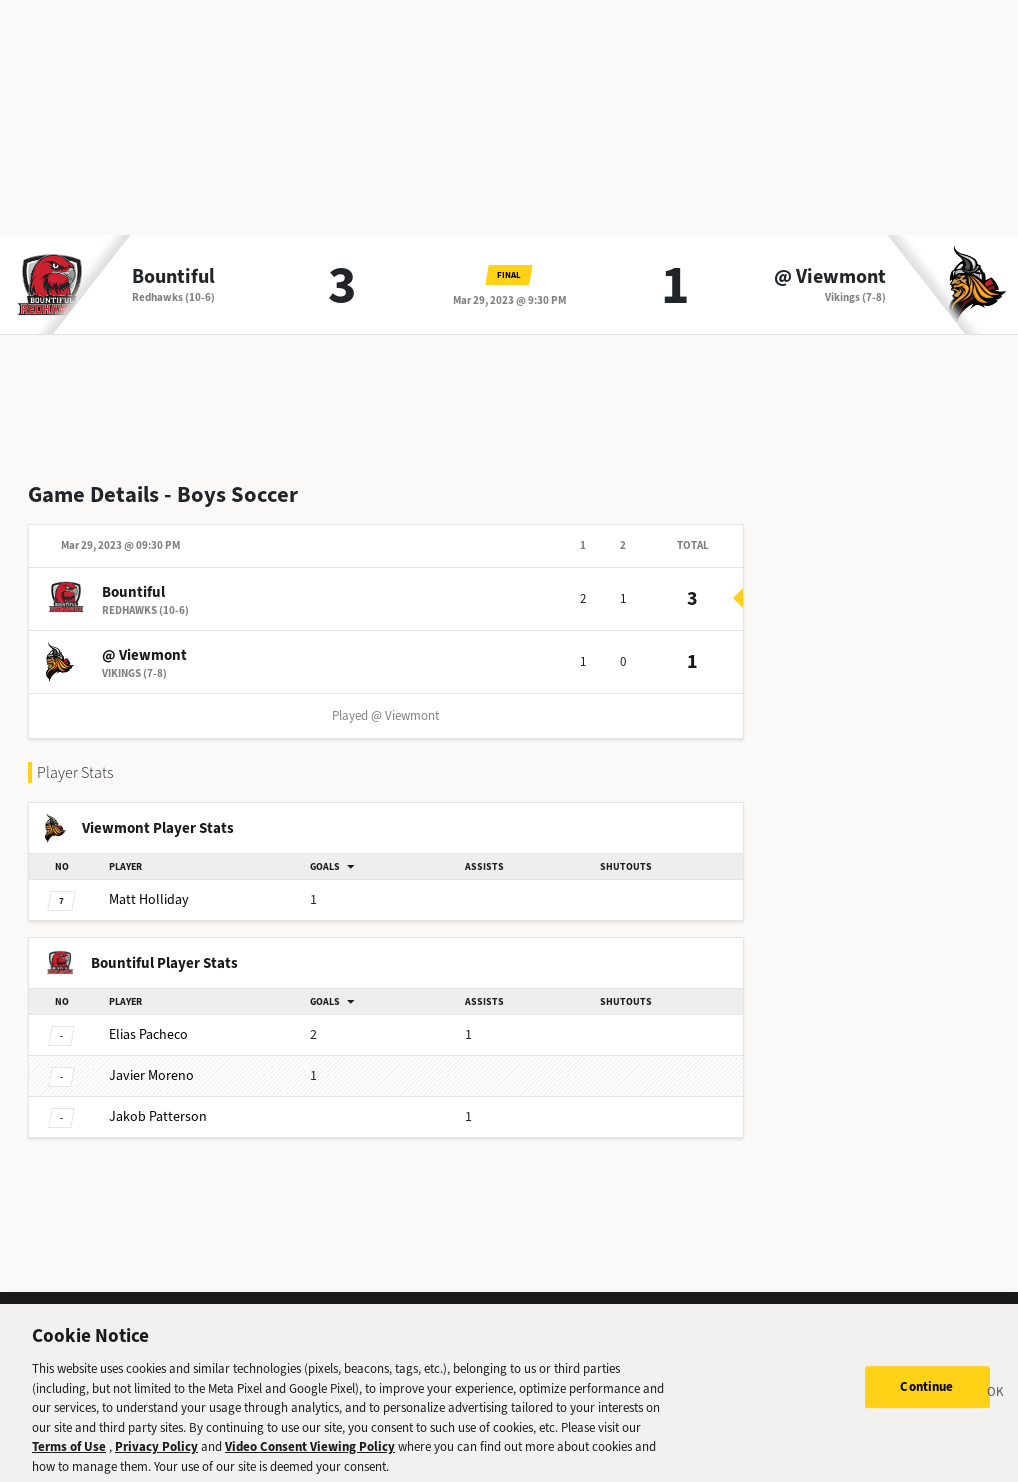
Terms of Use (69, 1455)
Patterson (158, 1116)
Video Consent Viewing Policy (310, 1455)
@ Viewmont (830, 277)
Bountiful (173, 277)
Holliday (149, 899)
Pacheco (148, 1034)
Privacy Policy (156, 1455)
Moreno (151, 1075)
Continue (926, 1395)
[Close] (996, 1403)
